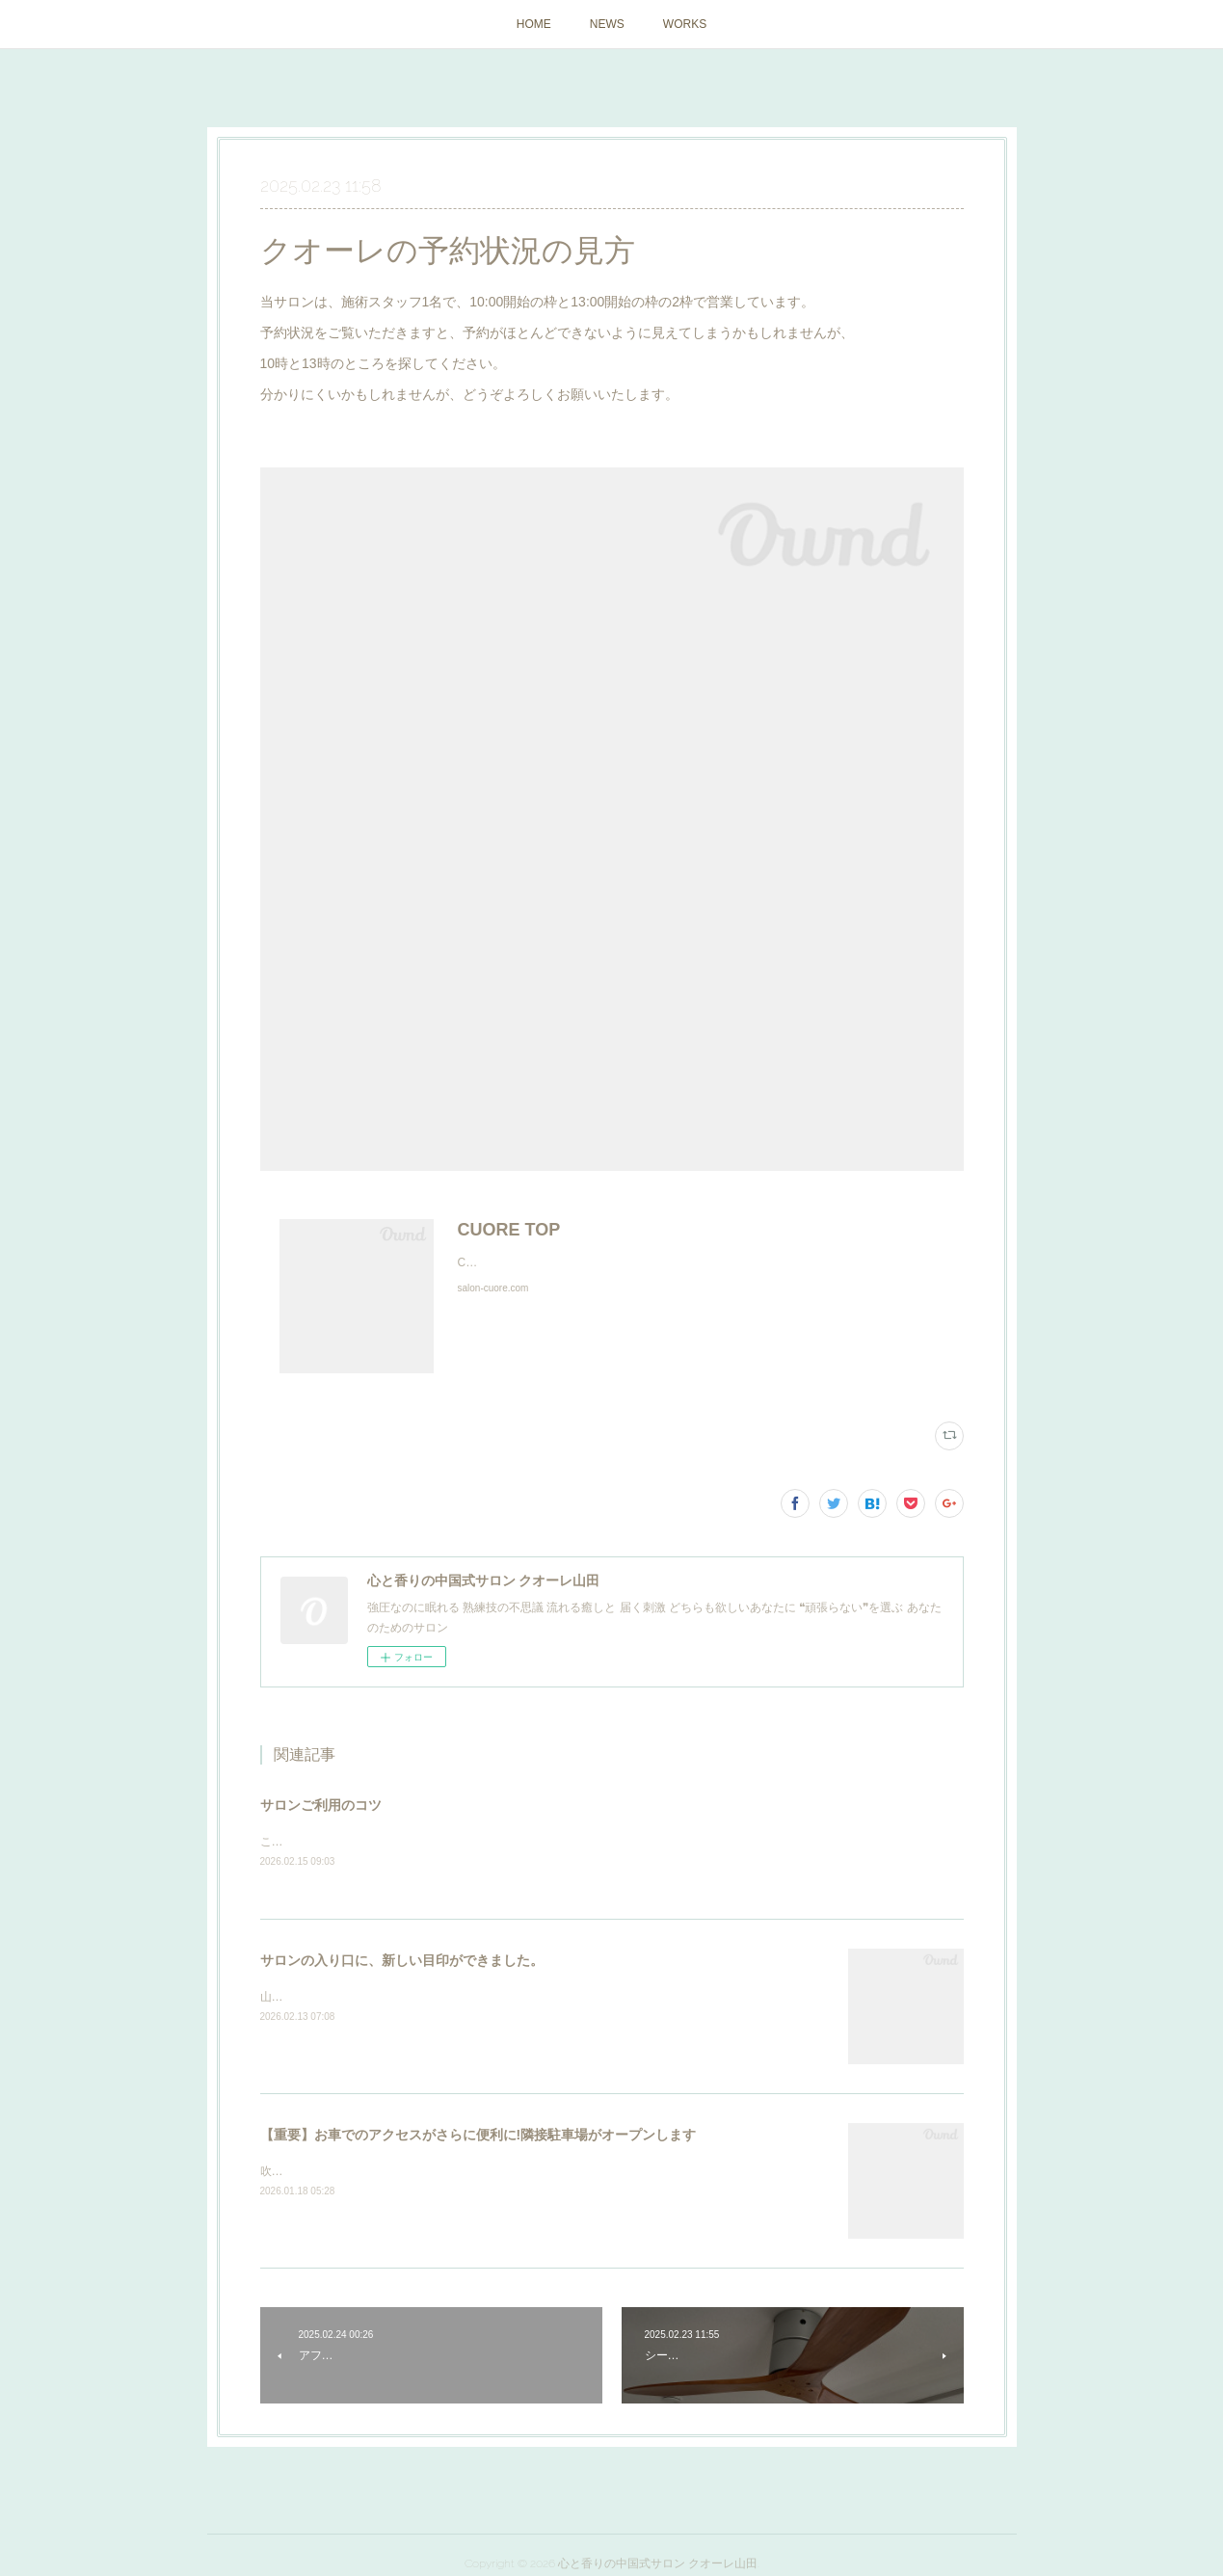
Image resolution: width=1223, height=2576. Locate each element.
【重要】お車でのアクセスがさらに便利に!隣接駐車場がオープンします (478, 2135)
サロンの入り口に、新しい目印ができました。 (402, 1961)
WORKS (684, 24)
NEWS (607, 24)
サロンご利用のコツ (321, 1805)
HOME (534, 24)
